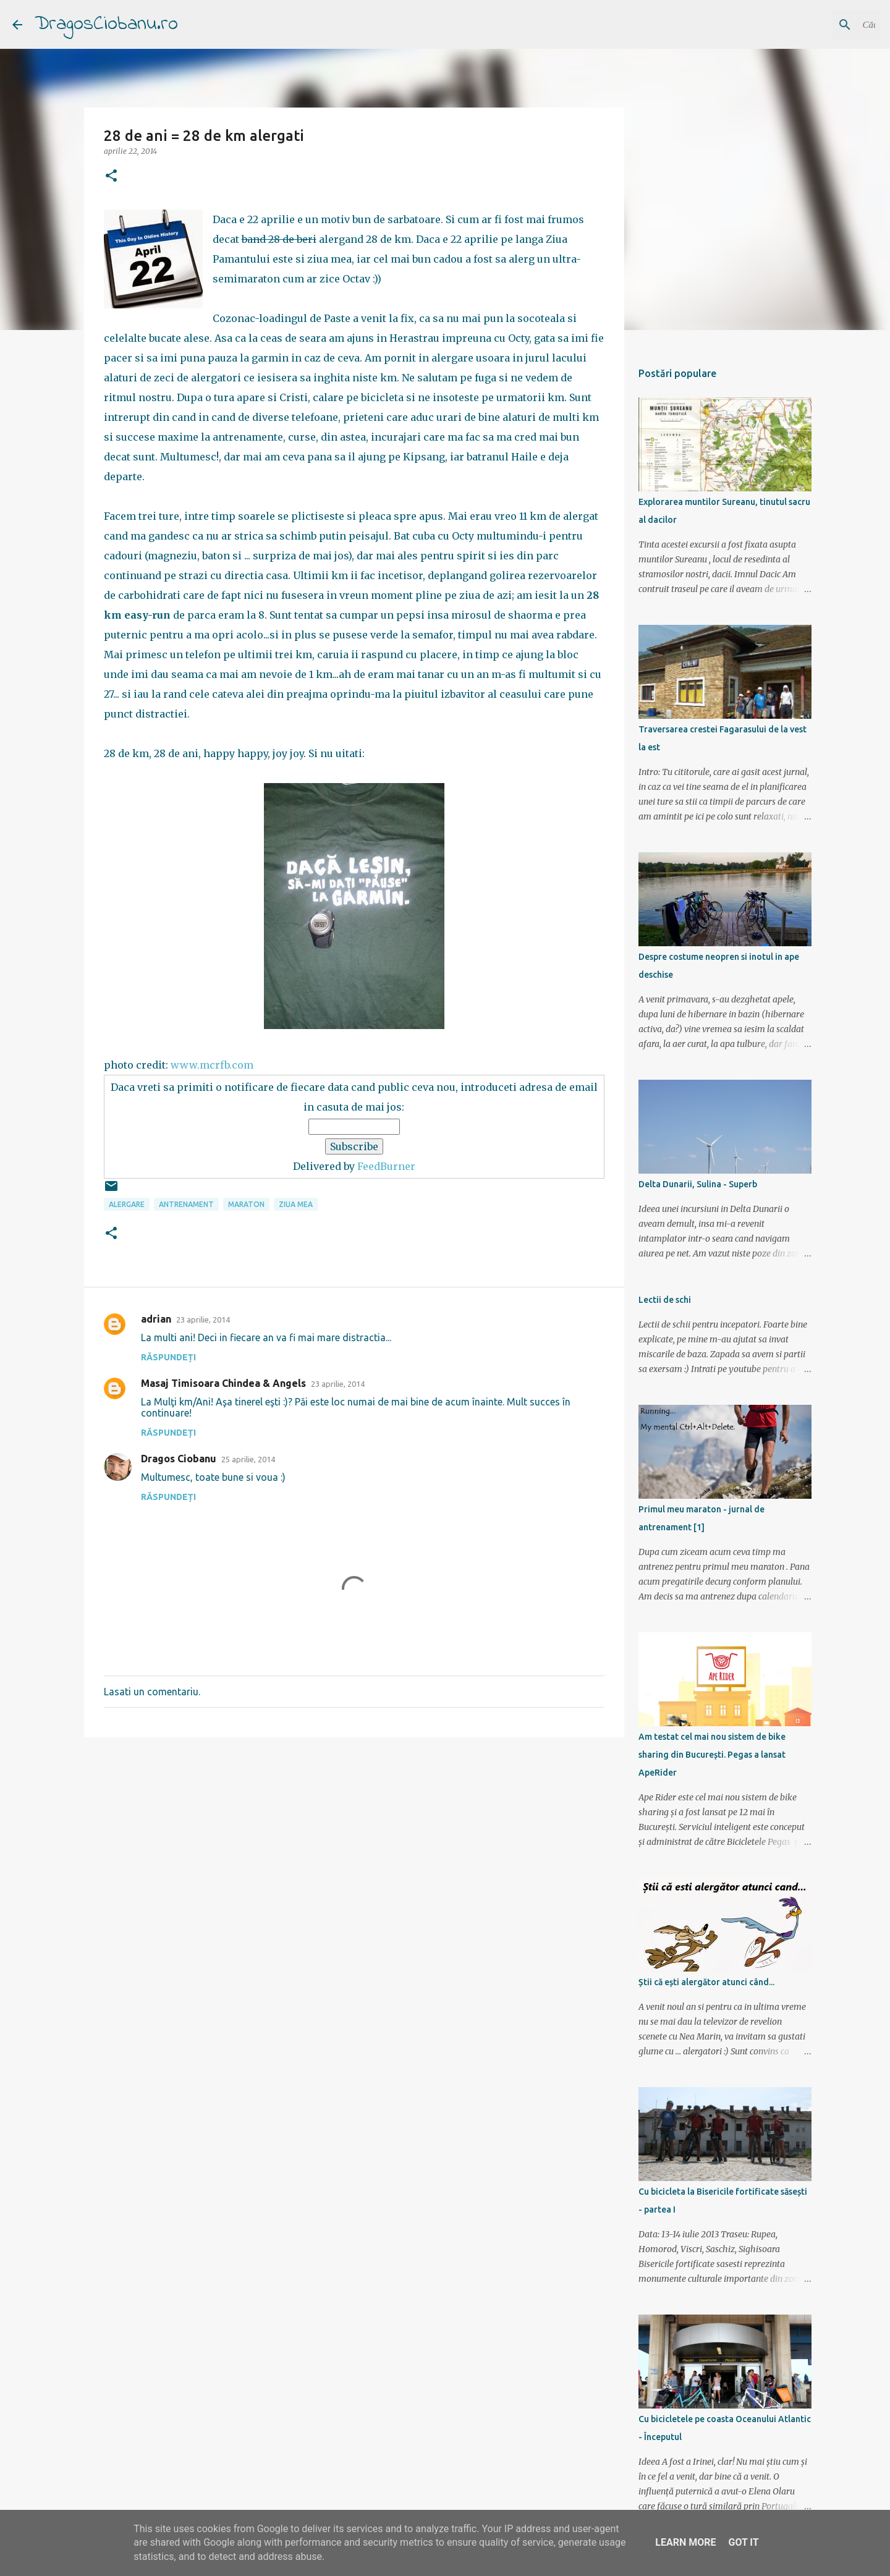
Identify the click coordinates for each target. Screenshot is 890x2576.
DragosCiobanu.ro (106, 24)
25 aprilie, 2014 (248, 1459)
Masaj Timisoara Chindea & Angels (223, 1383)
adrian (156, 1318)
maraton (246, 1204)
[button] (111, 176)
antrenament (186, 1204)
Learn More (685, 2542)
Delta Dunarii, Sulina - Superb (697, 1184)
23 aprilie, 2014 (203, 1319)
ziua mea (296, 1204)
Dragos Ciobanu (178, 1458)
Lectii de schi (664, 1300)
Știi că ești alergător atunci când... (706, 1982)
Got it (743, 2542)
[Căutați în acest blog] (815, 25)
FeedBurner (386, 1166)
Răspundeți (168, 1357)
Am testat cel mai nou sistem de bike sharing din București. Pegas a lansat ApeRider (712, 1754)
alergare (127, 1204)
